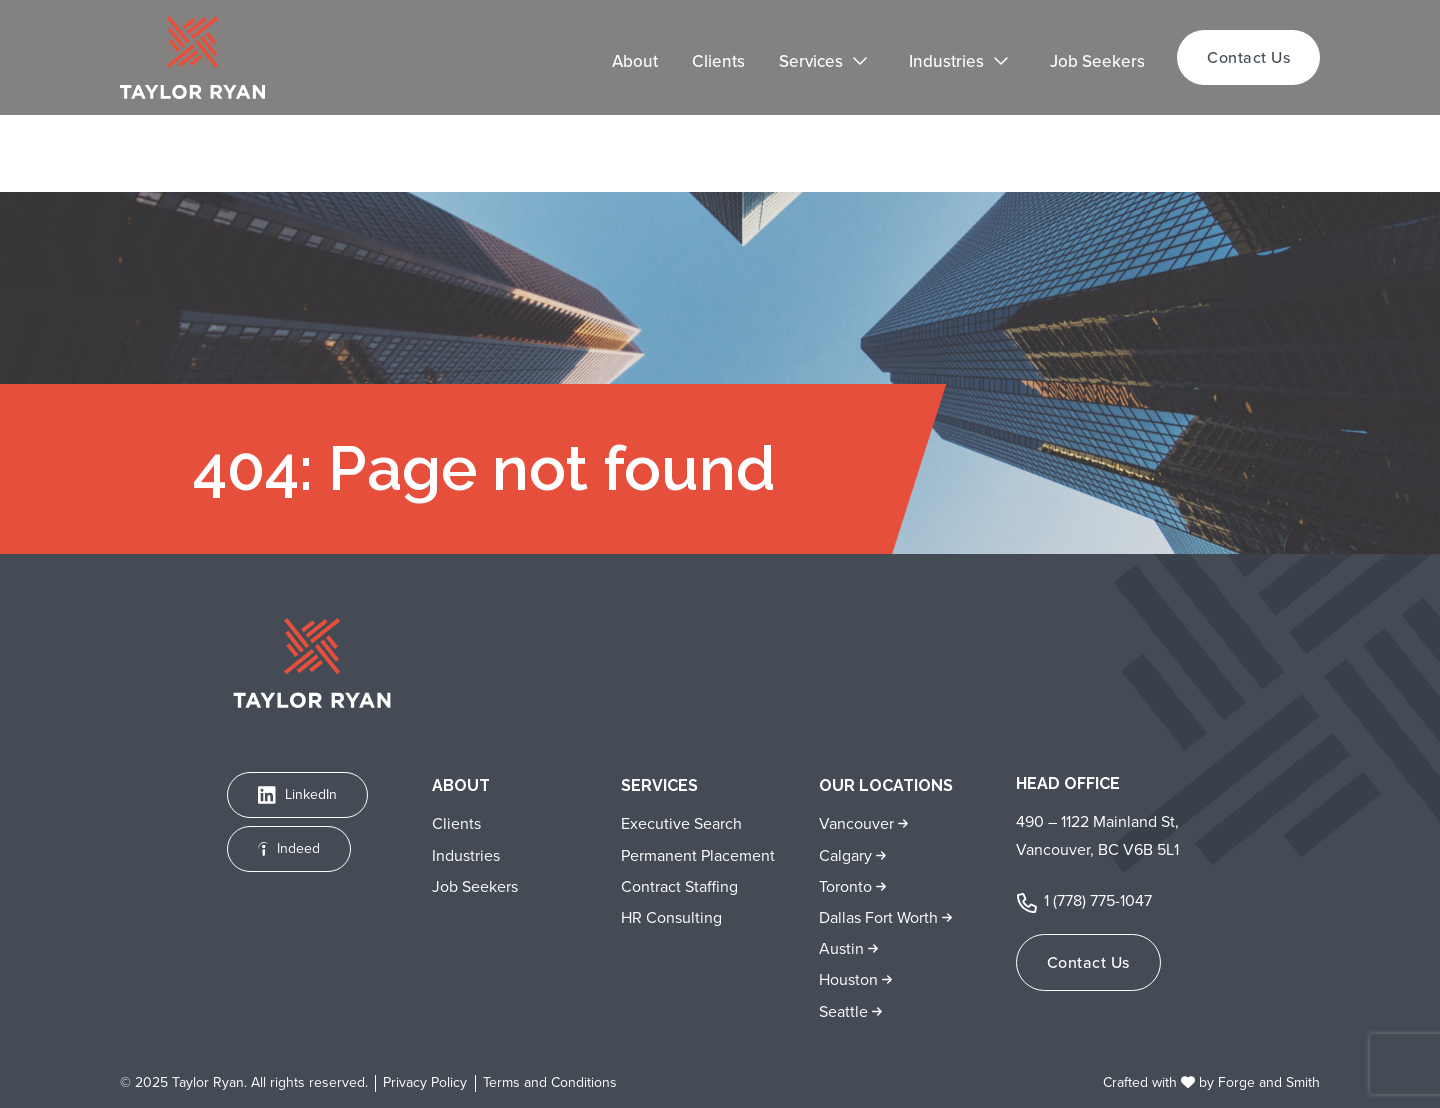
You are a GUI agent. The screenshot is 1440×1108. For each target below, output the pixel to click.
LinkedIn (298, 794)
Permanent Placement (698, 855)
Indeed (289, 848)
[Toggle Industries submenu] (1012, 62)
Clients (718, 61)
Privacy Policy (425, 1083)
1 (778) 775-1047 (1098, 900)
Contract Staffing (679, 886)
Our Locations (886, 785)
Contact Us (1248, 57)
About (635, 61)
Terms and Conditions (550, 1083)
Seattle (845, 1011)
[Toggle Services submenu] (871, 62)
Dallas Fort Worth (880, 917)
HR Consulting (671, 917)
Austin (843, 948)
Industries (946, 61)
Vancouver (858, 823)
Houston (850, 979)
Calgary (847, 855)
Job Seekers (1097, 61)
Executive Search (681, 823)
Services (811, 61)
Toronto (847, 886)
